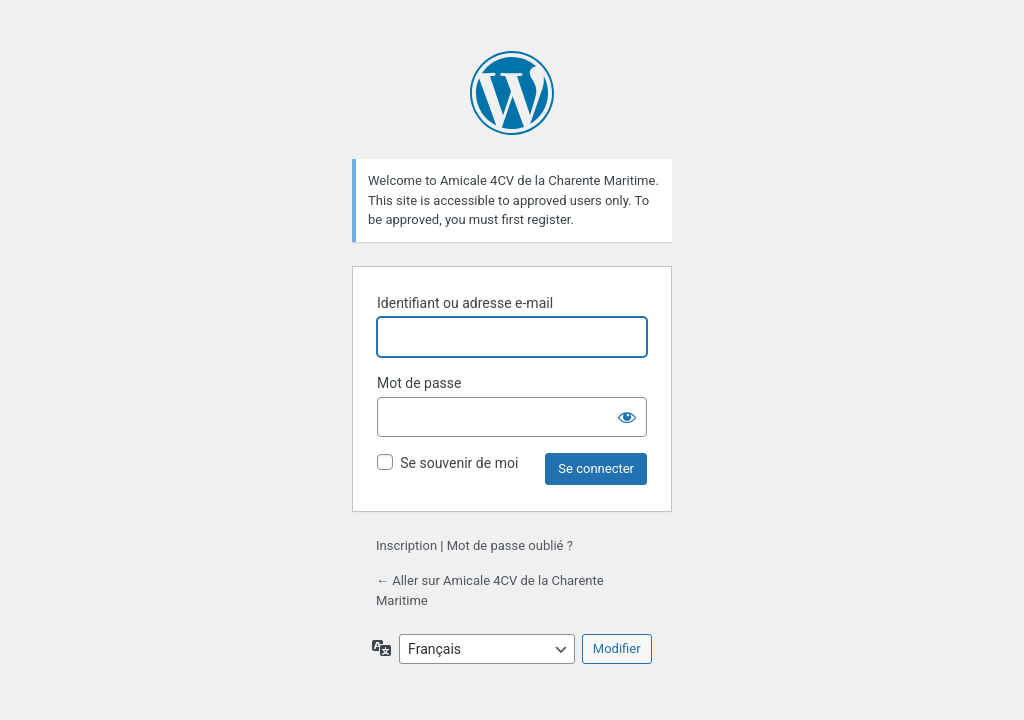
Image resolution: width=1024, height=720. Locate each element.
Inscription (406, 545)
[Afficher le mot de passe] (627, 417)
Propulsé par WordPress (512, 93)
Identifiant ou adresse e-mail (465, 303)
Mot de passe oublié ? (510, 545)
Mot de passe (419, 383)
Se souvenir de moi (459, 463)
